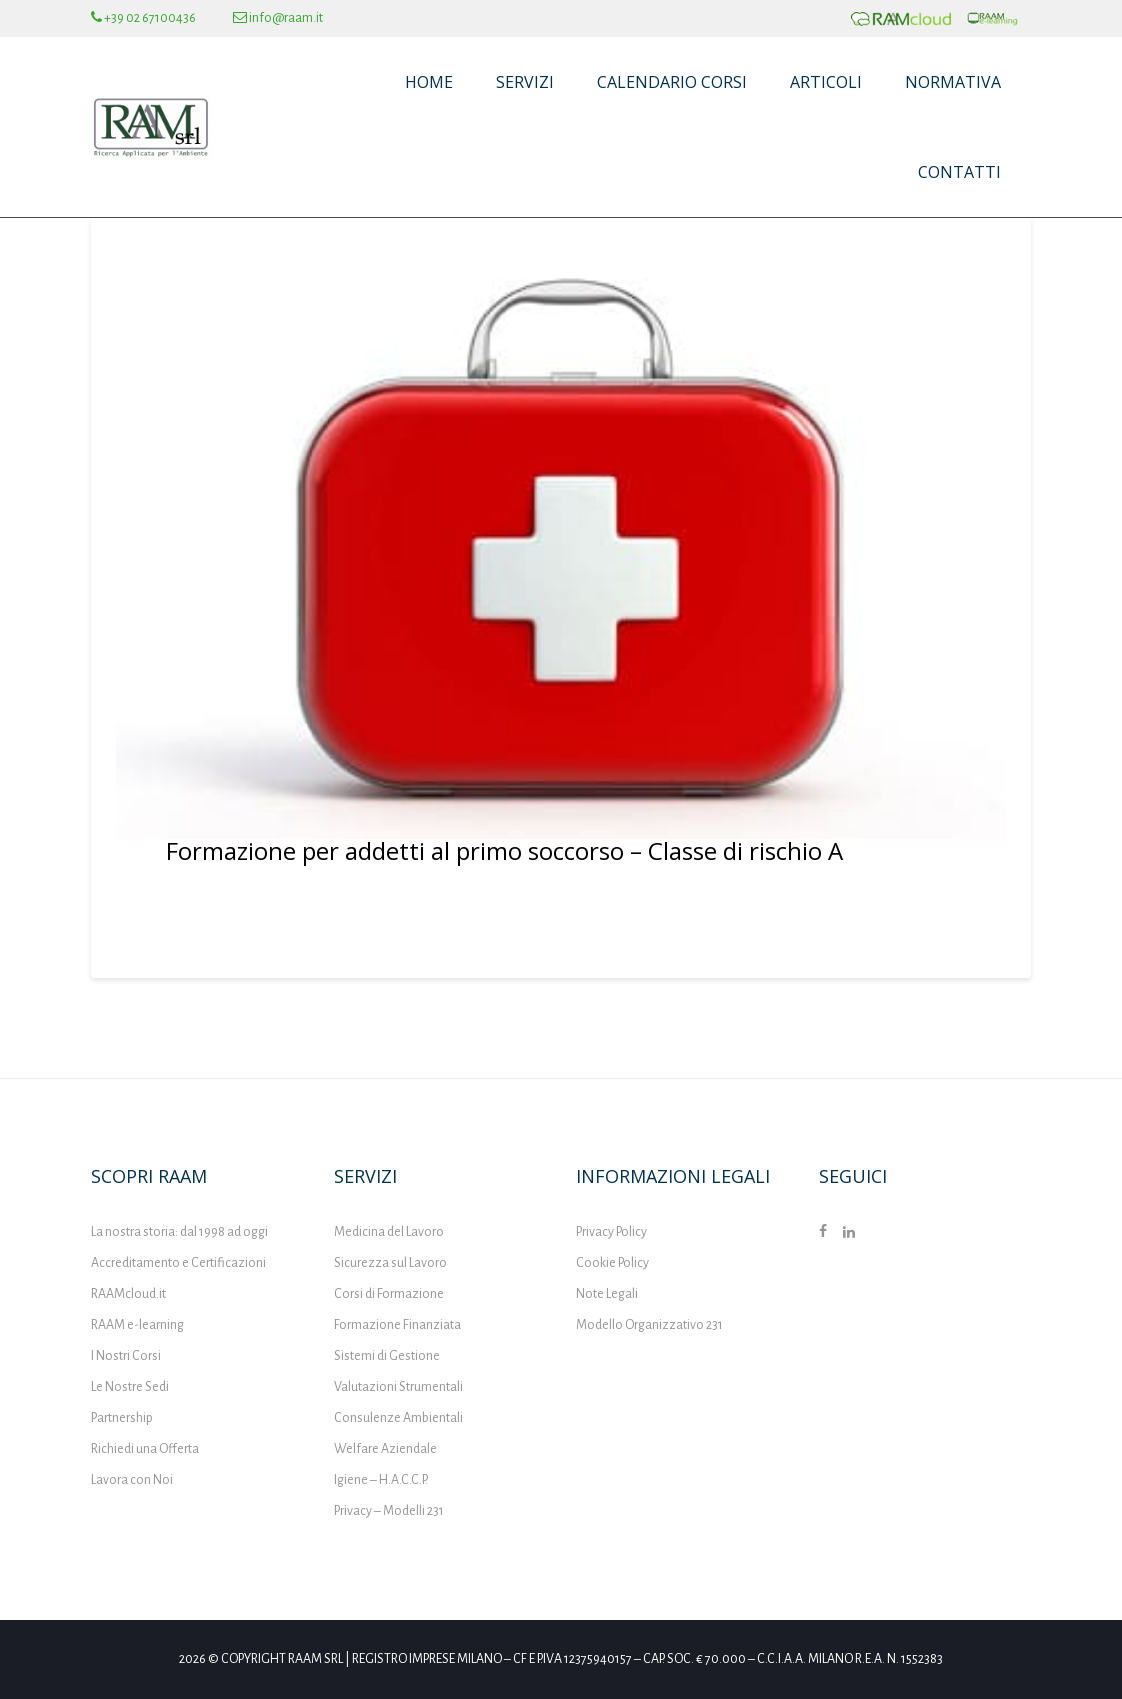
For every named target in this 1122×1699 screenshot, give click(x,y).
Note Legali (607, 1294)
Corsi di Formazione (389, 1294)
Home (429, 82)
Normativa (953, 82)
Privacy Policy (611, 1232)
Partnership (122, 1418)
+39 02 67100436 (143, 18)
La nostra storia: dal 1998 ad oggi (179, 1232)
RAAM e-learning (137, 1325)
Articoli (826, 82)
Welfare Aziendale (385, 1449)
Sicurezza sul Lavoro (390, 1263)
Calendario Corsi (672, 82)
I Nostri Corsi (126, 1356)
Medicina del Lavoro (389, 1232)
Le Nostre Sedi (130, 1387)
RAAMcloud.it (128, 1294)
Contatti (959, 172)
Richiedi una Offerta (145, 1449)
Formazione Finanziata (397, 1325)
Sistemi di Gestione (387, 1356)
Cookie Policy (612, 1263)
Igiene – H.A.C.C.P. (381, 1480)
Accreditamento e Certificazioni (178, 1263)
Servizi (525, 82)
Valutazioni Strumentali (398, 1387)
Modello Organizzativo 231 (649, 1325)
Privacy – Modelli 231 (389, 1511)
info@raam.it (278, 18)
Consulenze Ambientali (398, 1418)
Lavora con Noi (132, 1480)
